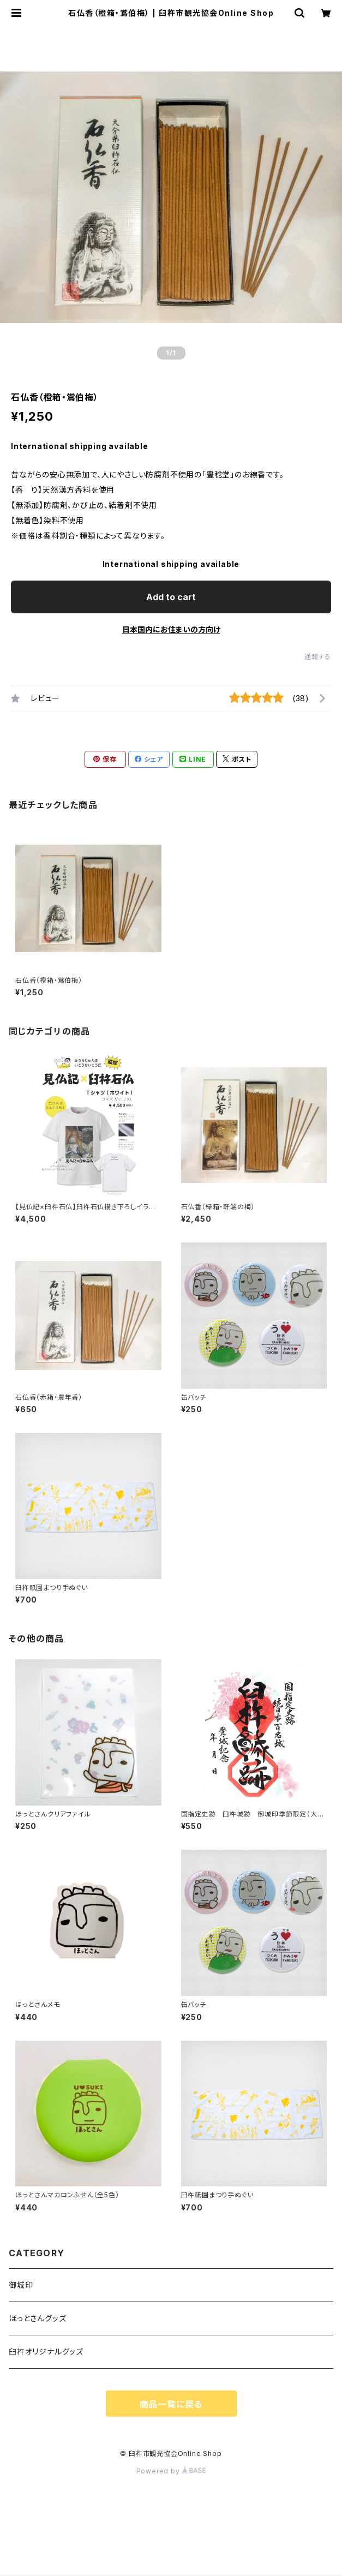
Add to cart (171, 596)
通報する (317, 657)
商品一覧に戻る (171, 2404)
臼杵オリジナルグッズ (46, 2351)
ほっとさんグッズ (37, 2318)
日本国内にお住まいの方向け (171, 629)
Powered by (171, 2471)
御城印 (21, 2285)
